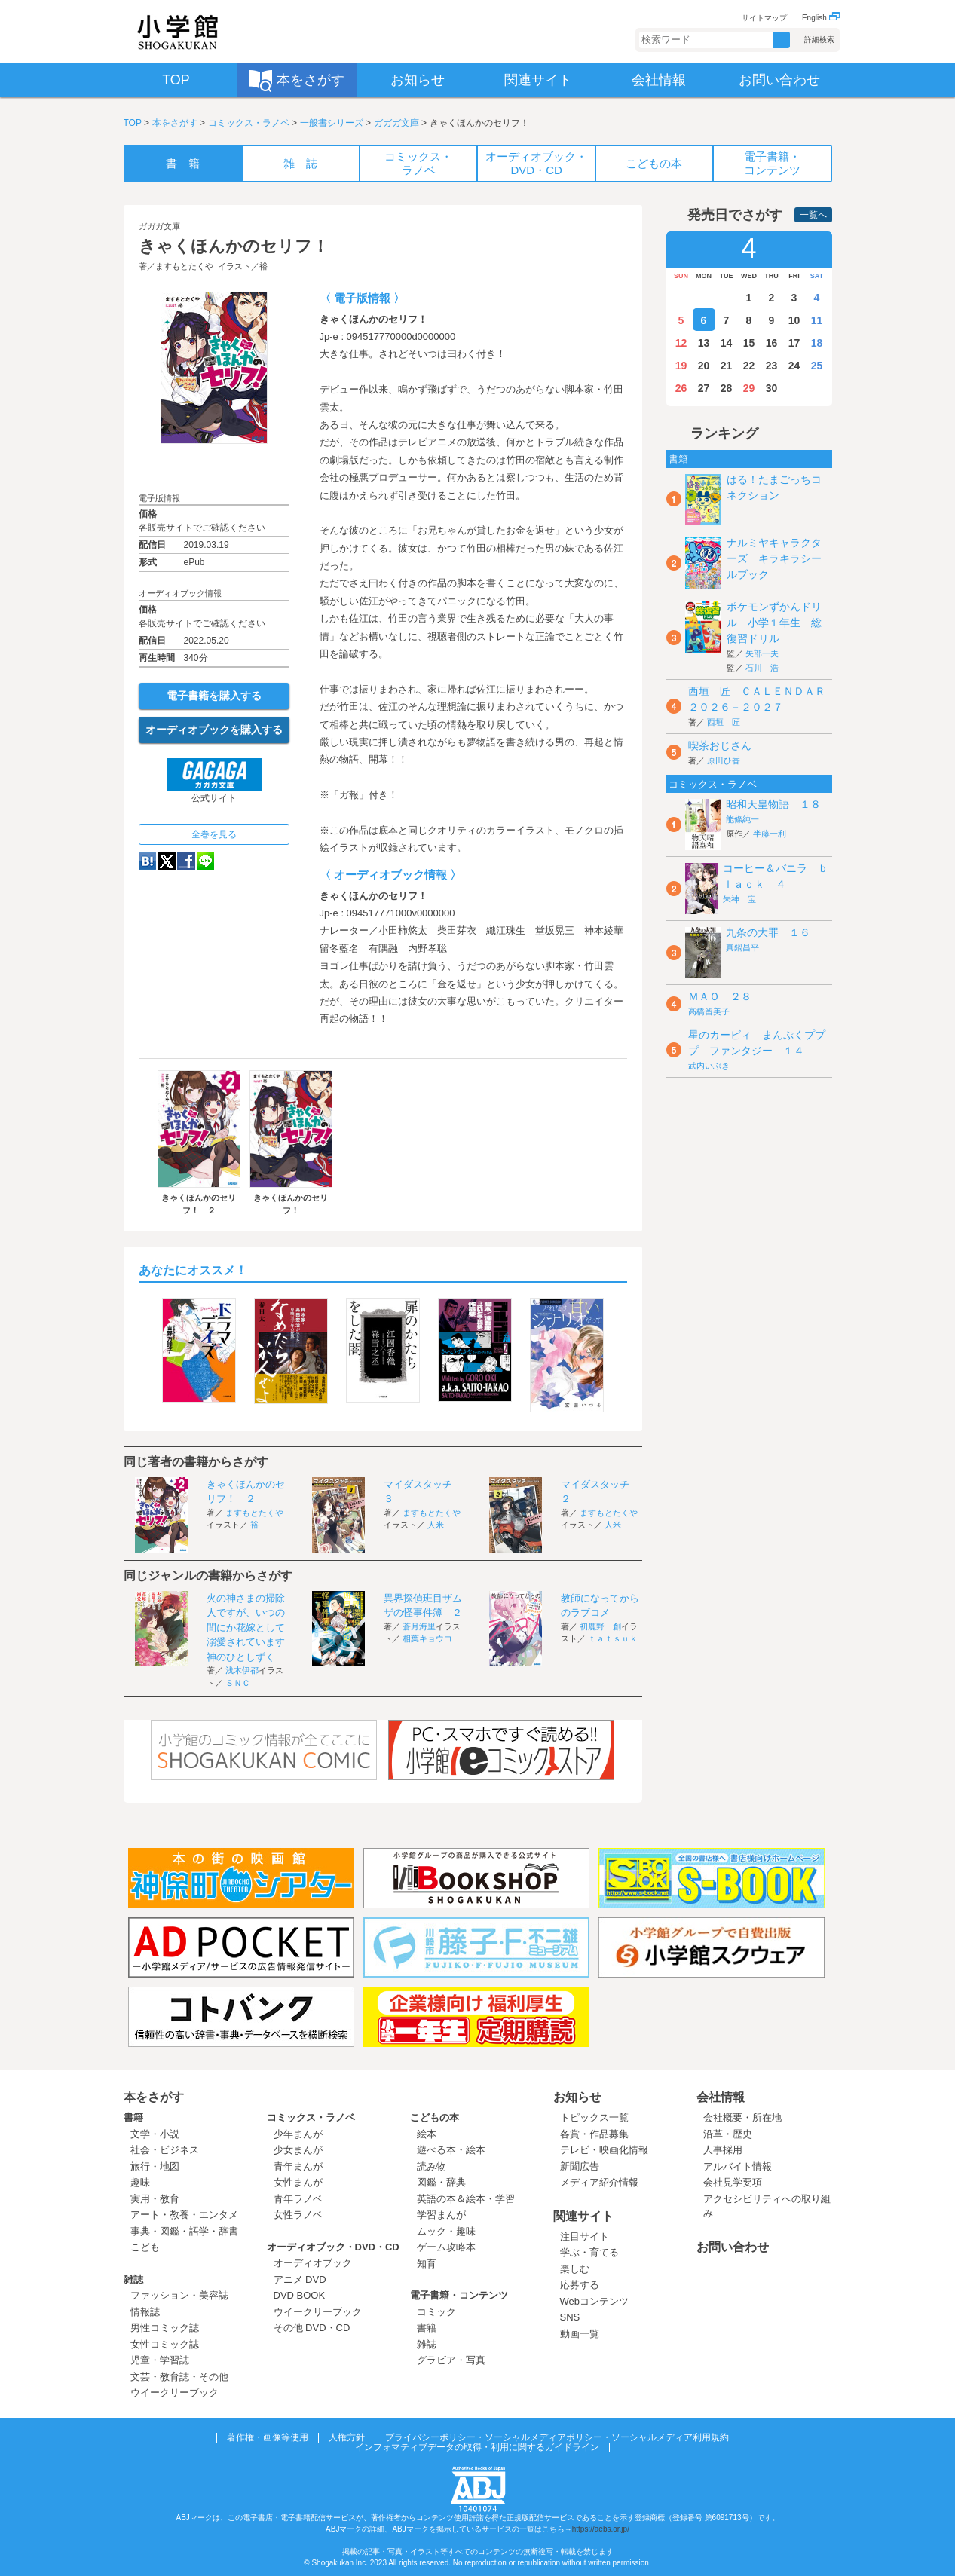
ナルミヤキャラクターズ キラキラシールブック (774, 558)
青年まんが (298, 2166)
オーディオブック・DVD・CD (333, 2247)
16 (772, 343)
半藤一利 (769, 833)
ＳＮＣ (237, 1682)
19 (681, 365)
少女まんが (298, 2149)
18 (817, 343)
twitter (167, 861)
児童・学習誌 (159, 2360)
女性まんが (298, 2182)
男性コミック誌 (164, 2327)
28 (727, 388)
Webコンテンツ (594, 2301)
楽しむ (574, 2269)
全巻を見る (214, 834)
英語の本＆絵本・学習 (466, 2198)
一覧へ (813, 215)
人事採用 (722, 2149)
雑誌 (133, 2279)
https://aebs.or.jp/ (600, 2529)
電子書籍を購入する (214, 696)
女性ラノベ (298, 2214)
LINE (205, 861)
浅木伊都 (242, 1670)
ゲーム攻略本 (446, 2247)
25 (817, 365)
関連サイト (583, 2216)
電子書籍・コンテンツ (459, 2295)
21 (727, 365)
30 (772, 388)
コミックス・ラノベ (248, 123)
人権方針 (347, 2437)
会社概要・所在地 (742, 2117)
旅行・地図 (154, 2166)
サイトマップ (764, 18)
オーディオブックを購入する (214, 730)
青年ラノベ (298, 2198)
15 (749, 343)
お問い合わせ (732, 2247)
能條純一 (742, 819)
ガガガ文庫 (396, 123)
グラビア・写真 (451, 2360)
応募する (579, 2284)
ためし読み (214, 468)
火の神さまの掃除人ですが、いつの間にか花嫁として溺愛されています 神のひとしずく (251, 1627)
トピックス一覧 (594, 2117)
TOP (133, 123)
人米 (435, 1524)
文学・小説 (154, 2134)
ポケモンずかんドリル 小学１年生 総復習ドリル (774, 622)
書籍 (133, 2117)
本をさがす (174, 123)
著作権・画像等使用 (267, 2437)
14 (727, 343)
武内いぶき (709, 1065)
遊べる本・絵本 (451, 2149)
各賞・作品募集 (594, 2134)
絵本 (426, 2134)
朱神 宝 (739, 899)
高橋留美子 (709, 1011)
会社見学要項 (732, 2182)
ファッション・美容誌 (179, 2295)
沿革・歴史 (727, 2134)
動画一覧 (579, 2333)
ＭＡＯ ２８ (719, 996)
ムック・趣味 (446, 2231)
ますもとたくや (184, 266)
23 (772, 365)
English (821, 18)
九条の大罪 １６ (768, 932)
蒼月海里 (419, 1626)
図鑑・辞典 (441, 2182)
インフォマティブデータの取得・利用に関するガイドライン (477, 2447)
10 (794, 320)
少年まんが (298, 2134)
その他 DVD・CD (312, 2327)
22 (749, 365)
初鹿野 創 (600, 1626)
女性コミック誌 (164, 2344)
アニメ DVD (300, 2279)
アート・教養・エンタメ (184, 2214)
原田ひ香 (723, 760)
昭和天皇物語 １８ (773, 804)
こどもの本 (434, 2117)
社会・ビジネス (164, 2149)
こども (145, 2247)
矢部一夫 (762, 653)
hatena (147, 861)
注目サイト (584, 2236)
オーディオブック (313, 2263)
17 (794, 343)
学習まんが (446, 2214)
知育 (426, 2263)
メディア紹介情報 (599, 2182)
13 (704, 343)
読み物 (431, 2166)
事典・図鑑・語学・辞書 (184, 2231)
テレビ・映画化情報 (604, 2149)
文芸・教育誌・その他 (179, 2376)
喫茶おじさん (719, 745)
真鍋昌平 (742, 947)
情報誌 (145, 2311)
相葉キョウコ (427, 1638)
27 (704, 388)
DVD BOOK (300, 2295)
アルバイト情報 (737, 2166)
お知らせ (577, 2097)
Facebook (186, 861)
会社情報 (720, 2097)
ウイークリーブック (174, 2392)
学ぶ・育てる (589, 2252)
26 (681, 388)
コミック (436, 2311)
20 (704, 365)
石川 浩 (762, 667)
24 (794, 365)
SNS (570, 2317)
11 (817, 320)
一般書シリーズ (331, 123)
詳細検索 (819, 39)
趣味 (140, 2182)
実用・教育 (154, 2198)
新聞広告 (579, 2166)
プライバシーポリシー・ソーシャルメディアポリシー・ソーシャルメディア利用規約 (557, 2437)
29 (749, 388)
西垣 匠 (723, 722)
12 (681, 343)
